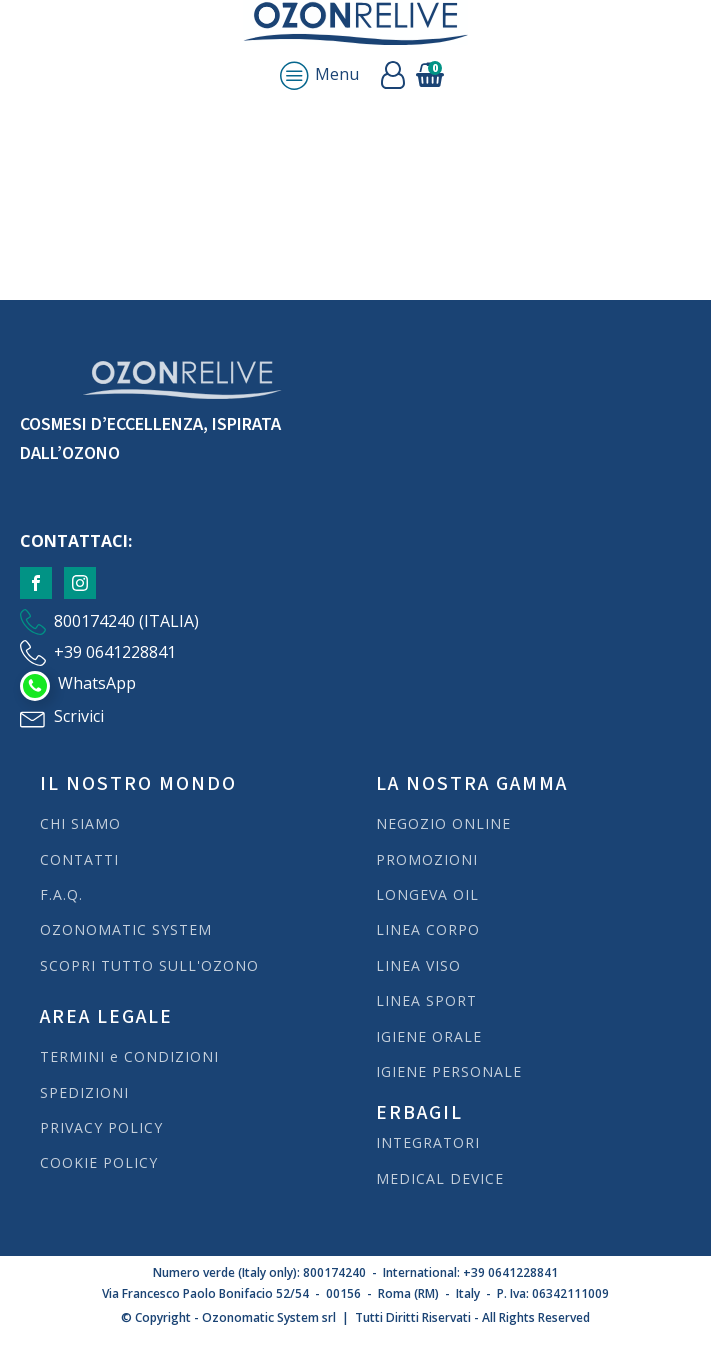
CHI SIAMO (80, 823)
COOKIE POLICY (99, 1162)
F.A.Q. (61, 894)
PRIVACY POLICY (101, 1127)
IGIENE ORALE (429, 1036)
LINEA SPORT (426, 1000)
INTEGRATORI (428, 1142)
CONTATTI (79, 859)
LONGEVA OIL (427, 894)
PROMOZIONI (427, 859)
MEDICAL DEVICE (440, 1178)
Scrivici (79, 716)
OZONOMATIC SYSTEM (126, 929)
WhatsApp (97, 683)
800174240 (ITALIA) (126, 621)
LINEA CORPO (428, 929)
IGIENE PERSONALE (449, 1071)
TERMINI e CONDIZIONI (129, 1056)
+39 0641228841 (115, 652)
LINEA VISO (418, 965)
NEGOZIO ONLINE (443, 823)
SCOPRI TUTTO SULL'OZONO (149, 965)
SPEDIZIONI (87, 1092)
